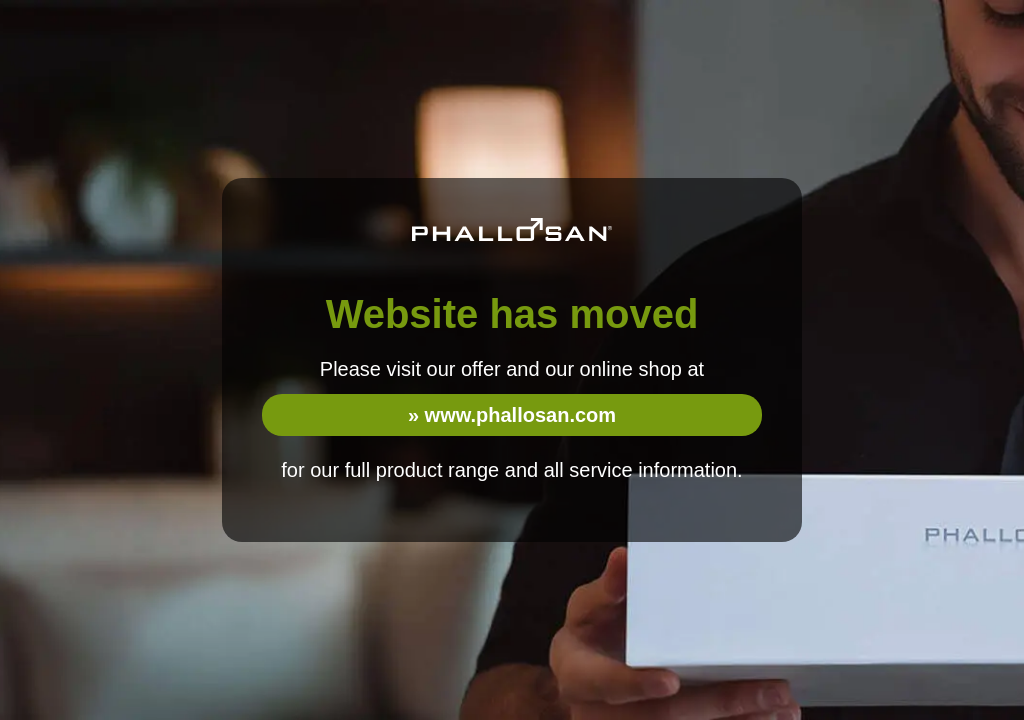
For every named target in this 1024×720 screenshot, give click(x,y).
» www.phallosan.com (512, 415)
